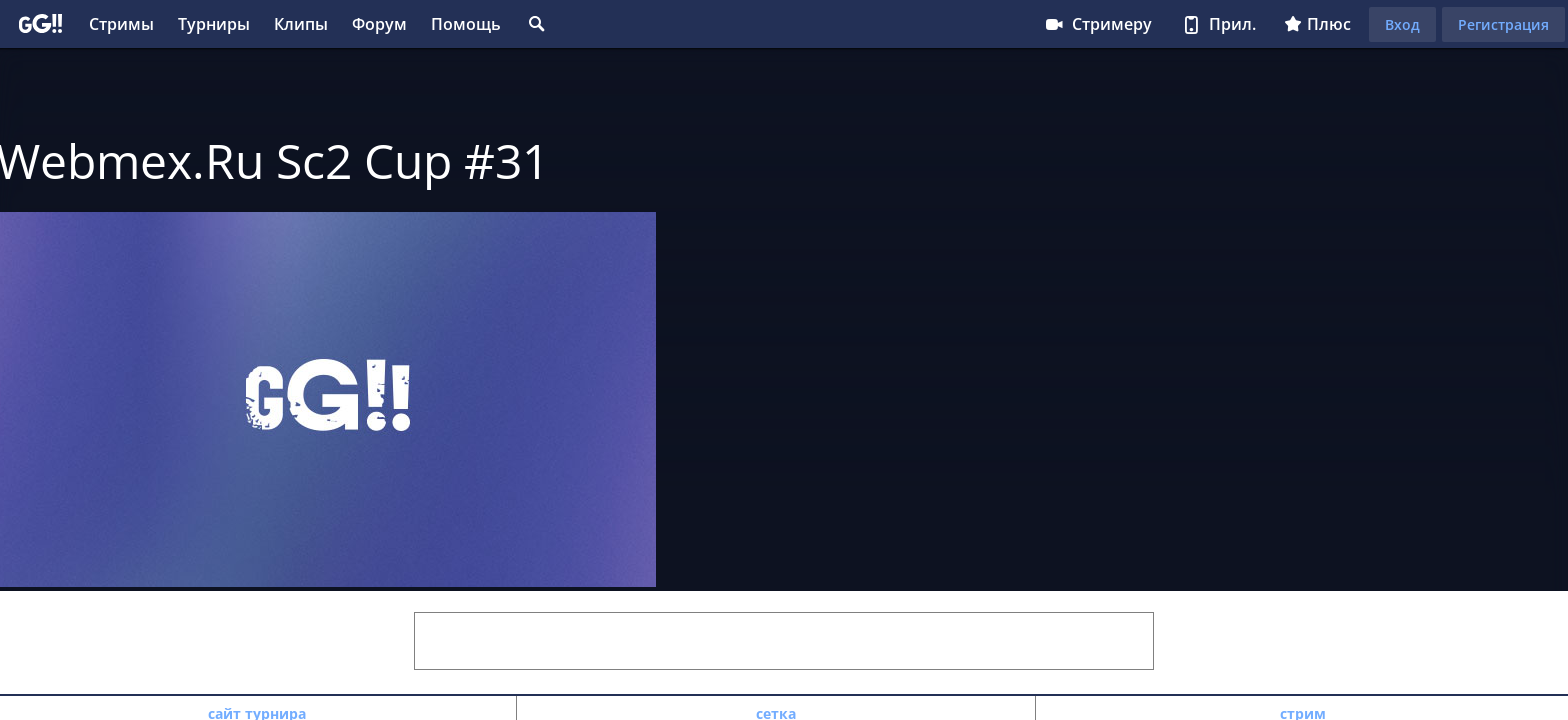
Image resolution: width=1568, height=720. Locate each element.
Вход (1402, 24)
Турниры (214, 24)
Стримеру (1097, 24)
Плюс (1317, 24)
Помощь (466, 24)
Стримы (121, 24)
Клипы (301, 24)
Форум (379, 24)
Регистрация (1503, 24)
